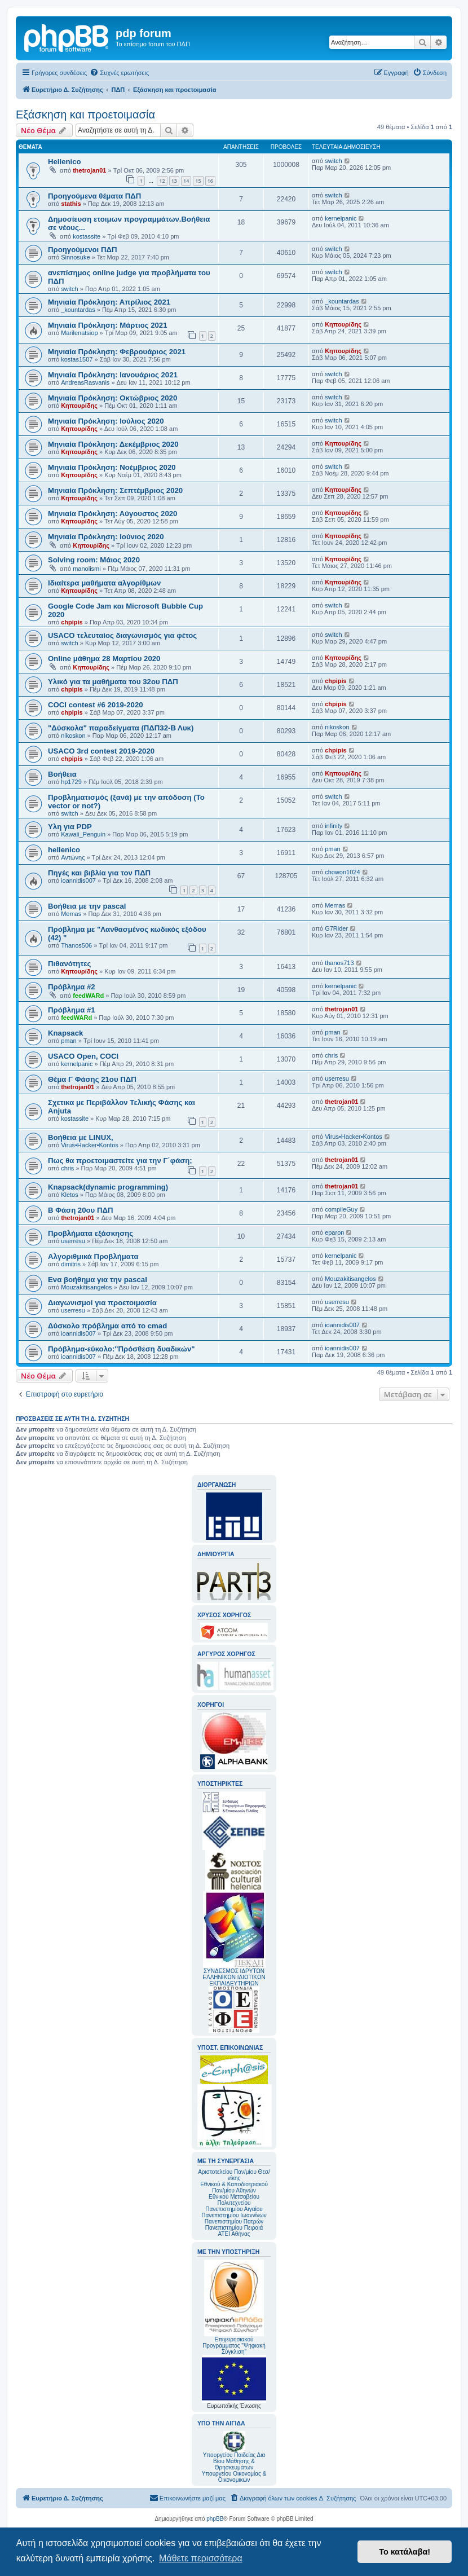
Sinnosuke (75, 257)
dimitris (71, 1264)
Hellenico (64, 161)
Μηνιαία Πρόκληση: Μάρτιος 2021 (107, 325)
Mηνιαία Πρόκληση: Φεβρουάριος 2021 (117, 351)
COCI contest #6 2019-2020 (95, 705)
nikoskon (73, 735)
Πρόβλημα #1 (71, 1010)
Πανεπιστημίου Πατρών (234, 2221)
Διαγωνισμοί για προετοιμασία (102, 1302)
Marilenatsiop (79, 332)
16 (210, 180)
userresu (337, 1078)
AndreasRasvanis (85, 382)
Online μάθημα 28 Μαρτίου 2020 (104, 658)
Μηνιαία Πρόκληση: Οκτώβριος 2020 (112, 398)
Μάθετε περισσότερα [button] (200, 2558)
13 (174, 180)
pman (333, 849)
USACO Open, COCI (83, 1056)
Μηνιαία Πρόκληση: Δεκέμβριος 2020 (113, 444)
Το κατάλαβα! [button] (404, 2551)
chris (331, 1055)
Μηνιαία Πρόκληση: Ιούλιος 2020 (106, 421)
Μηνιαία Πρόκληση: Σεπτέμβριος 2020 (115, 490)
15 (198, 180)
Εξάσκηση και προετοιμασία (85, 114)
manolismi (87, 568)
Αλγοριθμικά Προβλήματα (93, 1256)
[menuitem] (119, 73)
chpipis (72, 622)
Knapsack (65, 1033)
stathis (71, 203)
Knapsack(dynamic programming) (108, 1187)
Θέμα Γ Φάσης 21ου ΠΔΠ (92, 1079)
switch (333, 160)
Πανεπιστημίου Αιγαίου (233, 2209)
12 (162, 180)
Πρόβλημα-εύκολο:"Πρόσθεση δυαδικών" (121, 1349)
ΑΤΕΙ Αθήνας (234, 2234)
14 (186, 180)
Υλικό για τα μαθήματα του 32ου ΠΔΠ (113, 681)
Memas (71, 913)
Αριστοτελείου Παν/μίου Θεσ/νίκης (234, 2175)
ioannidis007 (78, 880)
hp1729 (71, 781)
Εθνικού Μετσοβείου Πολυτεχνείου (234, 2200)
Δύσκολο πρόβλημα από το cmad (107, 1326)
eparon (334, 1232)
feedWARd (88, 995)
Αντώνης (73, 857)
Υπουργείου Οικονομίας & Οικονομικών (234, 2477)
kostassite (86, 236)
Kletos (69, 1194)
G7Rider (336, 928)
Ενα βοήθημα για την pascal (97, 1279)
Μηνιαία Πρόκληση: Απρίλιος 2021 (109, 302)
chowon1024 (342, 872)
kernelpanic (340, 218)
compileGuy (341, 1209)
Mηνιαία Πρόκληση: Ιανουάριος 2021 (113, 375)
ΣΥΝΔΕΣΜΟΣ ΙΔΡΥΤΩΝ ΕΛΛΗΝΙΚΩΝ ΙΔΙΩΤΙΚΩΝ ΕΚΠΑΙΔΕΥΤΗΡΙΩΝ (233, 1977)
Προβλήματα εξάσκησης (90, 1233)
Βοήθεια (62, 774)
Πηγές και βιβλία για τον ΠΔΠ (99, 873)
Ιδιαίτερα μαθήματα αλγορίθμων (104, 583)
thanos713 (339, 962)
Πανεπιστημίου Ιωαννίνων (233, 2215)
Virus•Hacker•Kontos (89, 1145)
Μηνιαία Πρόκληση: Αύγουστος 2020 (112, 513)
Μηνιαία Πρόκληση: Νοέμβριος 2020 (112, 467)
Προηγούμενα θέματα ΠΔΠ (94, 196)
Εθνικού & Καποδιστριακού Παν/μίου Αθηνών (234, 2187)
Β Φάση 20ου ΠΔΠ (80, 1210)
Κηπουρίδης (343, 324)
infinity (333, 825)
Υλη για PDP (70, 826)
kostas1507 (76, 359)
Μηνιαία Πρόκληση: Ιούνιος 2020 (106, 536)
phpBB (214, 2519)
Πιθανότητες (69, 963)
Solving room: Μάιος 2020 (94, 560)
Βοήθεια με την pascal (87, 906)
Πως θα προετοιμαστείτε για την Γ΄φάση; (120, 1160)
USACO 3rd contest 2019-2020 (101, 751)
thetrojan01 (89, 170)
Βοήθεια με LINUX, (80, 1137)
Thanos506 (76, 945)
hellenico (64, 850)
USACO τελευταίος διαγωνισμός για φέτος (122, 635)
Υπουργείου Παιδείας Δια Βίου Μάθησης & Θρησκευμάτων (234, 2461)
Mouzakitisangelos (86, 1287)
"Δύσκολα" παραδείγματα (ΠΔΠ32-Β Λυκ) (120, 728)
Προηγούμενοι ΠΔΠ (82, 249)
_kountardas (78, 309)
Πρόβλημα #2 (71, 987)
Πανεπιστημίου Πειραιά (234, 2228)
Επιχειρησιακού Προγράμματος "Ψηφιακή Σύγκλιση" (234, 2307)
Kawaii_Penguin (83, 834)
